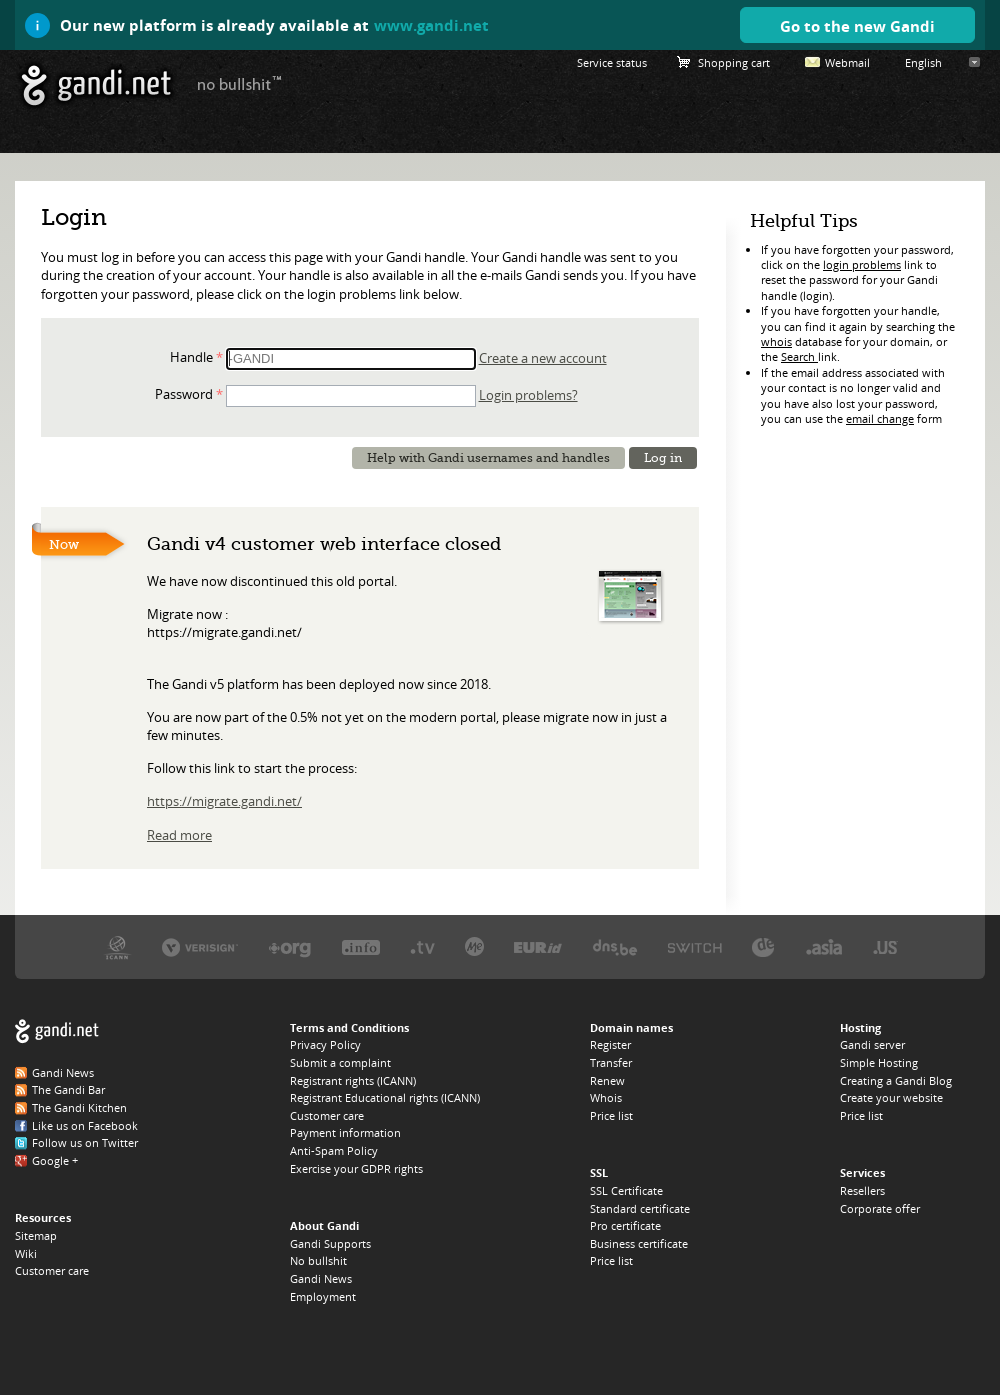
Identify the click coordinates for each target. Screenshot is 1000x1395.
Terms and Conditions (349, 1027)
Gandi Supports (330, 1243)
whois (776, 341)
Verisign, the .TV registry (422, 946)
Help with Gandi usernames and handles (488, 458)
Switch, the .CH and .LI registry (695, 946)
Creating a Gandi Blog (896, 1080)
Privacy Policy (325, 1044)
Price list (611, 1115)
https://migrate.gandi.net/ (224, 801)
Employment (323, 1296)
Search (799, 356)
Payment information (345, 1132)
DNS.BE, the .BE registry (615, 946)
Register (610, 1044)
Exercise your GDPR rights (356, 1168)
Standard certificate (640, 1208)
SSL (599, 1172)
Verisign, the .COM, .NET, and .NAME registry (200, 946)
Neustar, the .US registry (885, 946)
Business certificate (639, 1243)
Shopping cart (734, 62)
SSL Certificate (626, 1190)
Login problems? (528, 395)
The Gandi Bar (68, 1089)
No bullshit (318, 1260)
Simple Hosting (879, 1062)
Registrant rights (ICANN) (353, 1080)
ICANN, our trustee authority (117, 946)
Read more (179, 835)
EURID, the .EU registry (538, 946)
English (923, 62)
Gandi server (872, 1044)
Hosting (860, 1027)
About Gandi (324, 1225)
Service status (612, 62)
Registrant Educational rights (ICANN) (385, 1097)
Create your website (891, 1097)
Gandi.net (57, 1031)
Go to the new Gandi (857, 26)
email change (880, 418)
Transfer (611, 1062)
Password (184, 394)
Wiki (26, 1253)
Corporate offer (880, 1208)
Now (64, 544)
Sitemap (36, 1235)
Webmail (847, 62)
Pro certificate (625, 1225)
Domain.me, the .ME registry (474, 946)
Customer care (52, 1270)
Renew (607, 1080)
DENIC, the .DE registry (763, 946)
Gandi (96, 85)
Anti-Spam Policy (334, 1150)
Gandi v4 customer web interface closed (324, 544)
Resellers (862, 1190)
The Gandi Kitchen (79, 1107)
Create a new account (543, 358)
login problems (862, 264)
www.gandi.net (431, 25)
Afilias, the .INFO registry (361, 946)
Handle (191, 357)
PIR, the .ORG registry (290, 946)
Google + (55, 1160)
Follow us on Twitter (85, 1142)
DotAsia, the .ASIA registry (824, 946)
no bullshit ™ (240, 83)
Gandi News (63, 1072)
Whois (606, 1097)
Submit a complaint (340, 1062)
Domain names (631, 1027)
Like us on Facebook (85, 1125)
